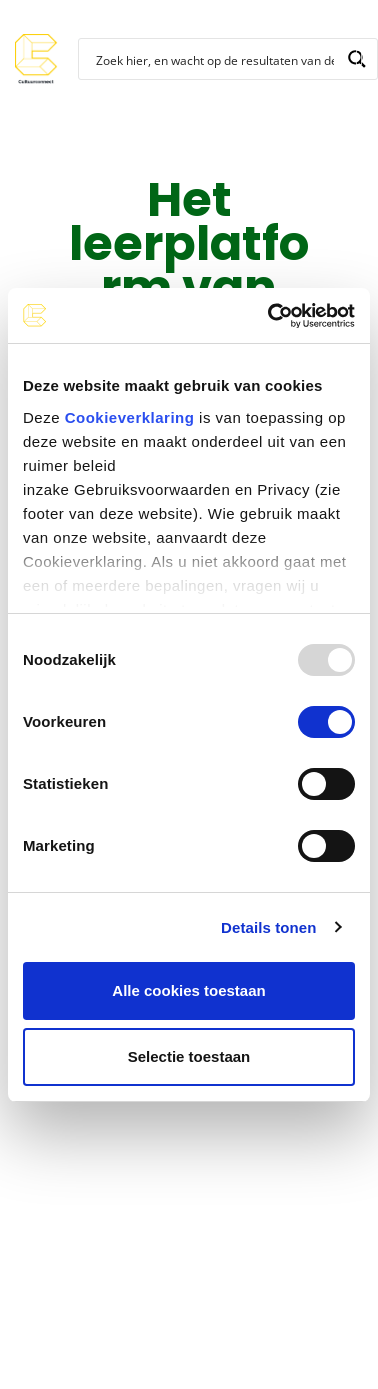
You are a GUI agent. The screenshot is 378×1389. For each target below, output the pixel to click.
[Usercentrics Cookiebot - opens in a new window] (270, 316)
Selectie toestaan (189, 1056)
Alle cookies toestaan (188, 990)
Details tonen (268, 927)
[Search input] (215, 59)
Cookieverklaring (130, 417)
